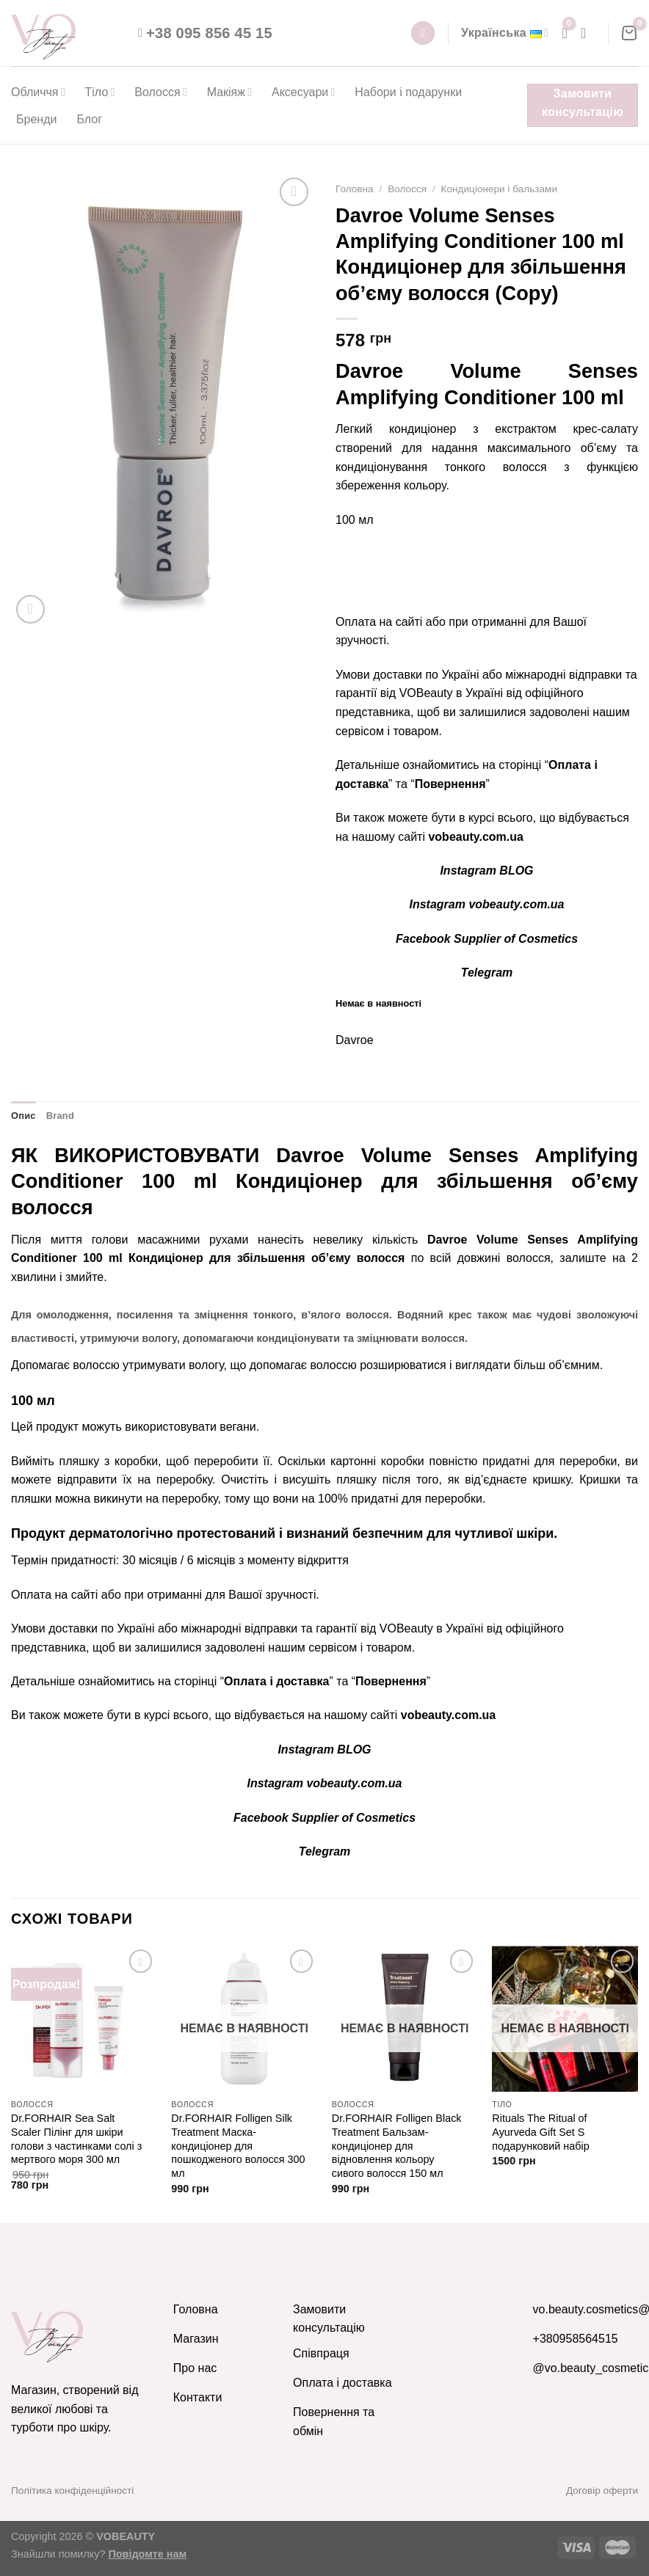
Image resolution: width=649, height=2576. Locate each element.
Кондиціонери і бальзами (499, 188)
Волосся (160, 92)
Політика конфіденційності (72, 2490)
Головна (355, 188)
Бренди (36, 119)
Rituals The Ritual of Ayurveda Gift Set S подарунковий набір (540, 2131)
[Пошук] (423, 33)
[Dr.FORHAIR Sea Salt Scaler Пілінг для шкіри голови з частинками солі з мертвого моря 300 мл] (84, 2019)
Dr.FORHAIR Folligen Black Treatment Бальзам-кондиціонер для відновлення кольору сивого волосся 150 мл (397, 2145)
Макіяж (229, 92)
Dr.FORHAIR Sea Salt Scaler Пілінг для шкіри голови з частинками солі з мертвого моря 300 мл (76, 2138)
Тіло (100, 92)
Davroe (355, 1040)
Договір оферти (602, 2490)
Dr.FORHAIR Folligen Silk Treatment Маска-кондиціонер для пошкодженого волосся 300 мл (238, 2145)
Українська (504, 33)
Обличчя (38, 92)
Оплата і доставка (276, 1681)
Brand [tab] (60, 1115)
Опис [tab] (23, 1115)
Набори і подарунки (408, 92)
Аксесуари (303, 92)
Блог (89, 119)
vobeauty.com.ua (475, 837)
